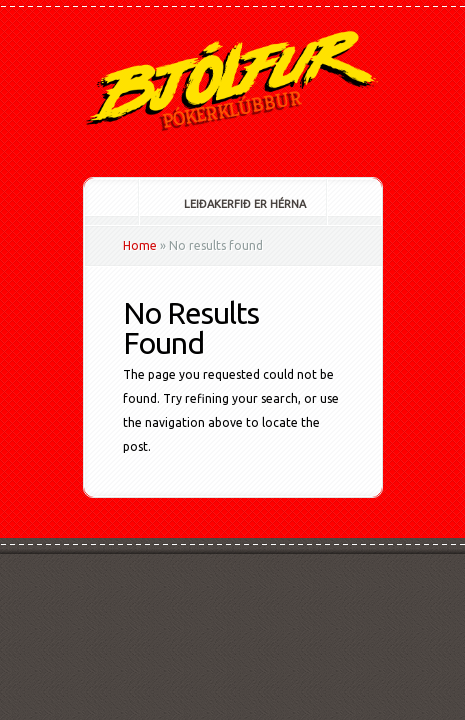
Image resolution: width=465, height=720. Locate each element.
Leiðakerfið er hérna (231, 204)
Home (140, 245)
